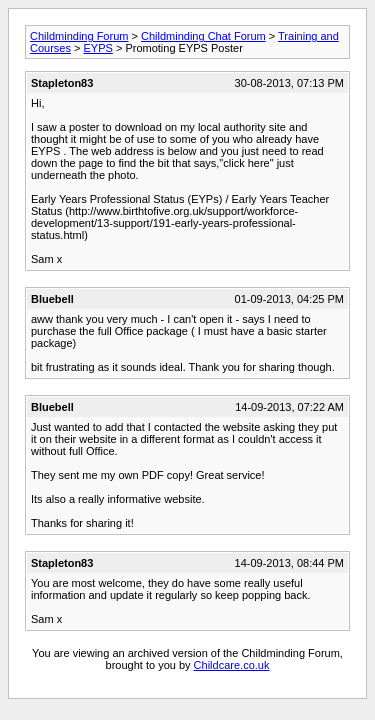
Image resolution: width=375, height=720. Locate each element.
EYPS (98, 48)
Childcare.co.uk (232, 665)
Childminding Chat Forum (203, 36)
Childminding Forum (79, 36)
